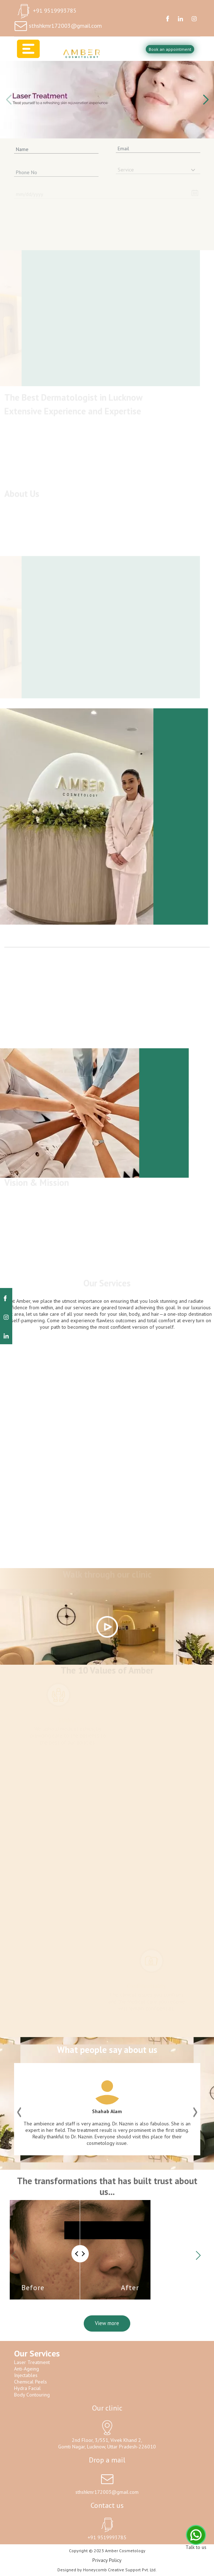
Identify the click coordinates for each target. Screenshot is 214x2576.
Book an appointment (170, 49)
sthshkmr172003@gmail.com (64, 25)
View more (107, 2323)
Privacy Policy (107, 2560)
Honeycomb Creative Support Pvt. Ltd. (120, 2569)
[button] (205, 100)
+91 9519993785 (55, 10)
